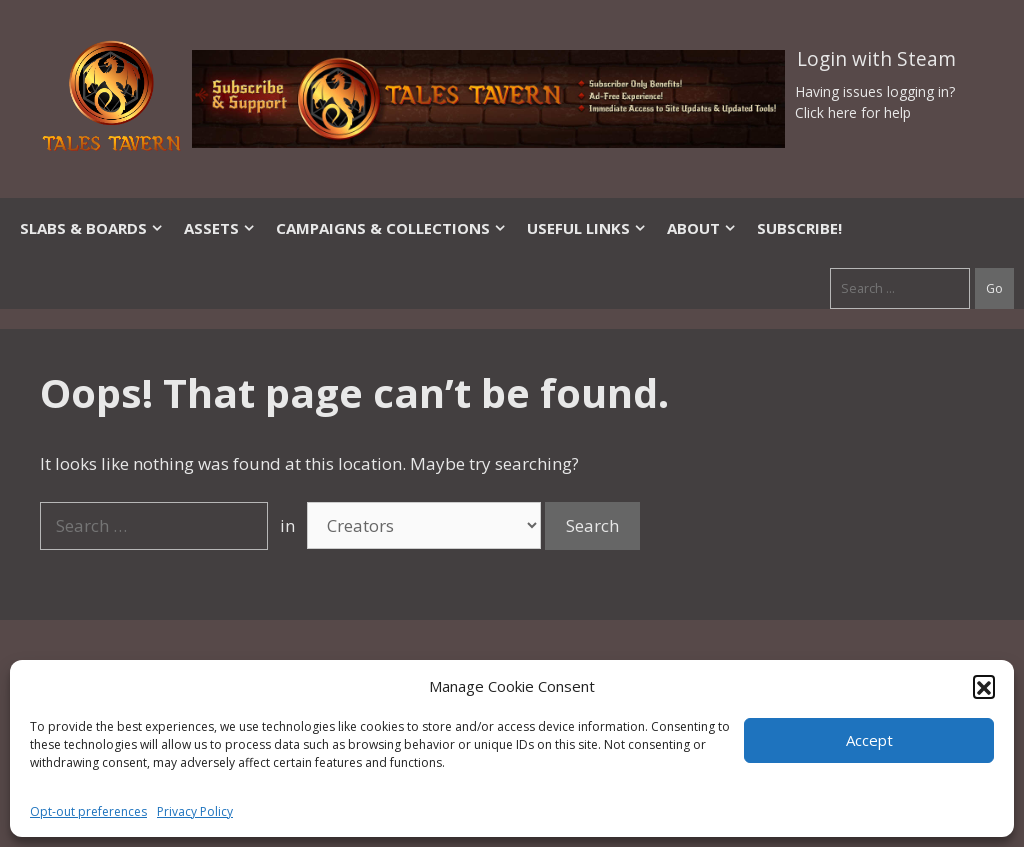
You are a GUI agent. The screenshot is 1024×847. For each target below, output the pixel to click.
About (702, 228)
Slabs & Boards (92, 228)
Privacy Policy (195, 811)
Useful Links (587, 228)
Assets (220, 228)
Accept (869, 740)
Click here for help (853, 112)
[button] (984, 686)
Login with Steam (876, 59)
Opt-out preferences (88, 811)
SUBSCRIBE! (799, 228)
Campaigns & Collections (391, 228)
